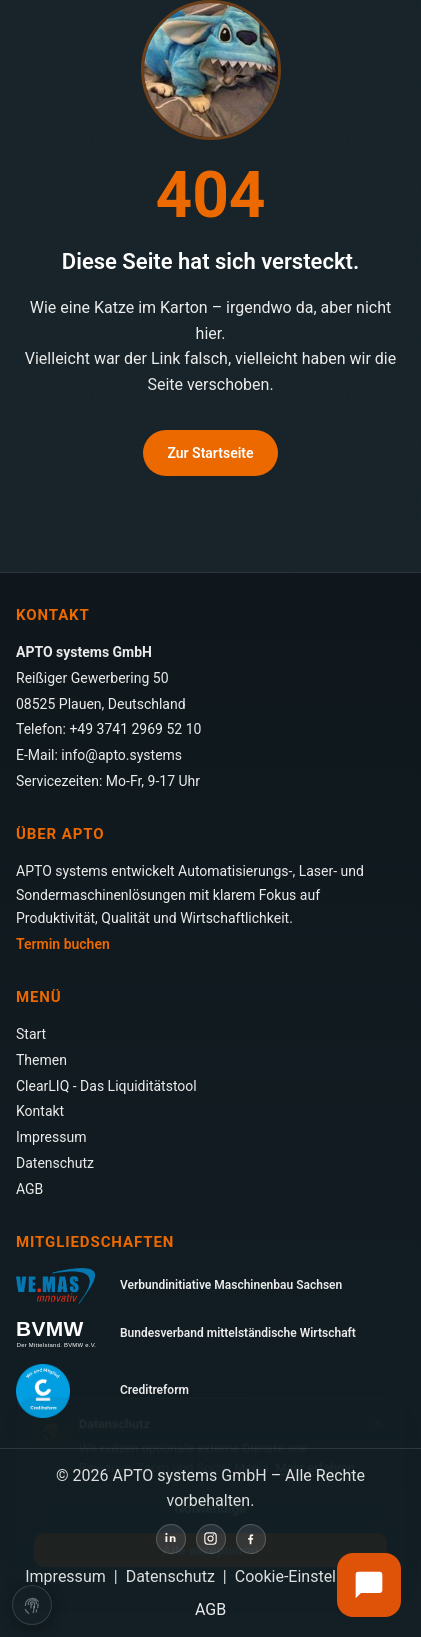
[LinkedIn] (171, 1539)
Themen (41, 1060)
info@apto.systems (121, 755)
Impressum (51, 1137)
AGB (29, 1189)
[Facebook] (251, 1539)
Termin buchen (63, 944)
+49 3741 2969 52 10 (135, 729)
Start (31, 1034)
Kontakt (40, 1111)
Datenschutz (55, 1163)
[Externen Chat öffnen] (369, 1585)
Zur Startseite (210, 453)
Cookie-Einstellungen (309, 1576)
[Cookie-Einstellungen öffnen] (32, 1607)
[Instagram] (211, 1539)
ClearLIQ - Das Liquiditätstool (106, 1086)
